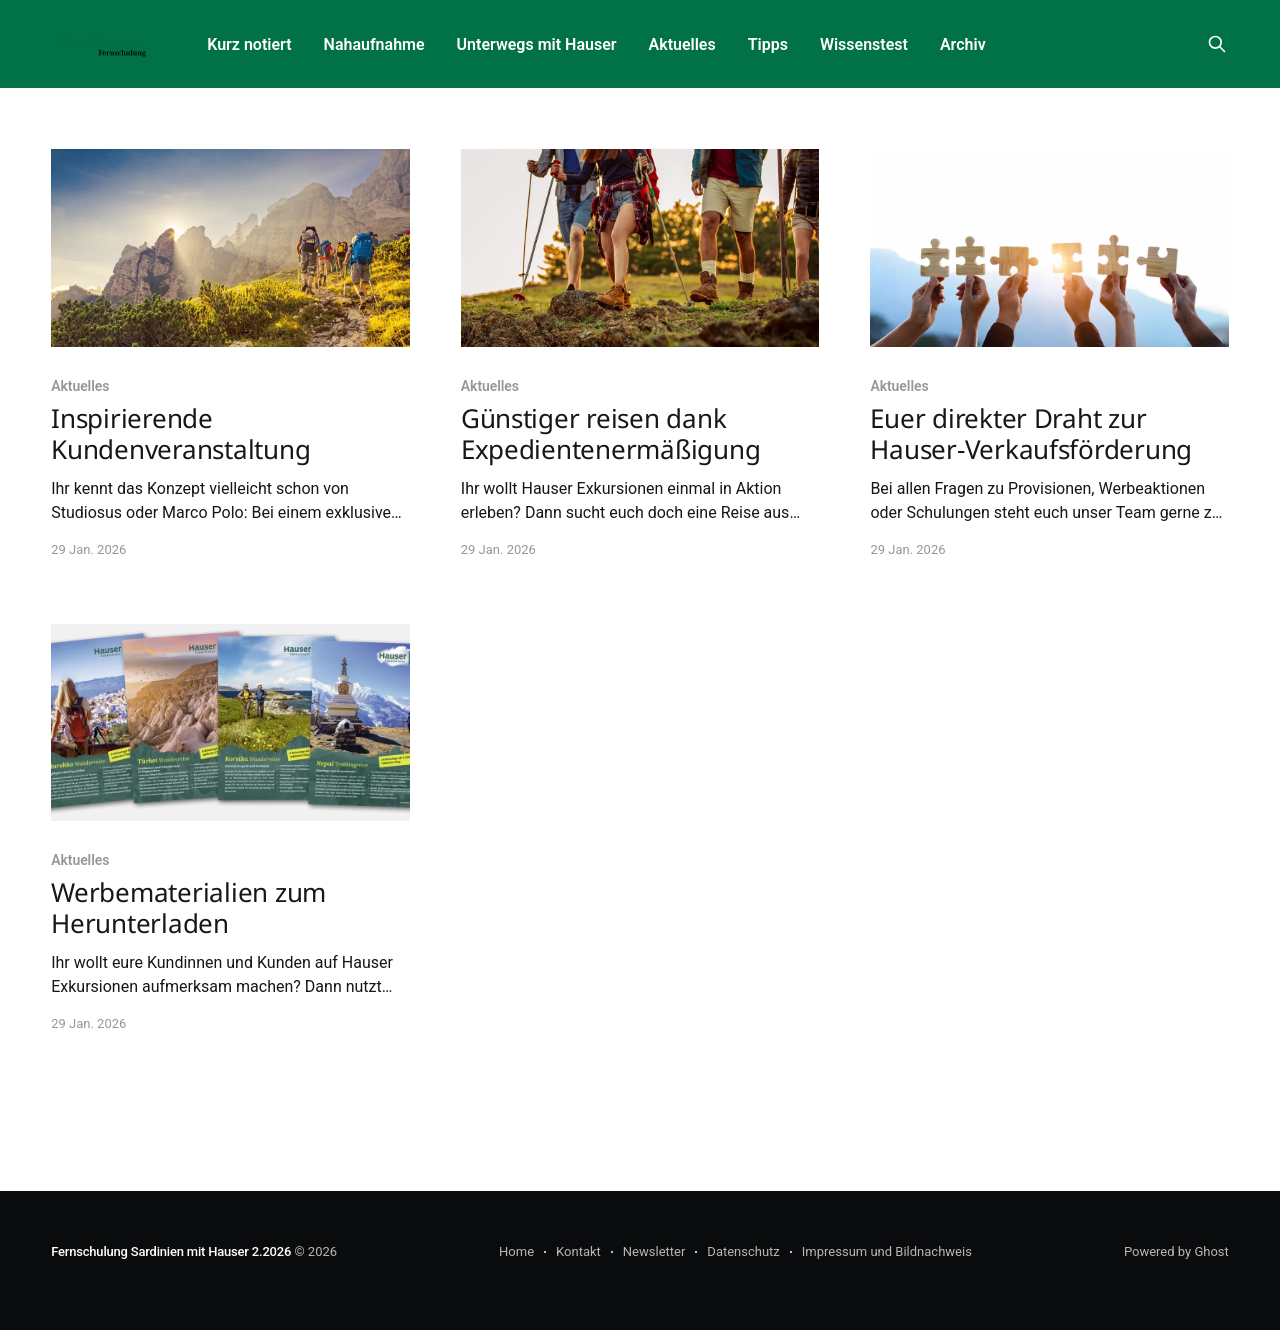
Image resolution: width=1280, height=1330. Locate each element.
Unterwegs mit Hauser (537, 44)
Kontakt (578, 1251)
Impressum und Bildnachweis (887, 1251)
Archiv (963, 44)
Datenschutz (743, 1251)
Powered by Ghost (1176, 1251)
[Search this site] (1217, 44)
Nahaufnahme (374, 44)
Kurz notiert (249, 44)
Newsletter (654, 1251)
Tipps (768, 44)
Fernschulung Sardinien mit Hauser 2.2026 (171, 1251)
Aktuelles (682, 44)
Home (516, 1251)
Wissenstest (864, 44)
